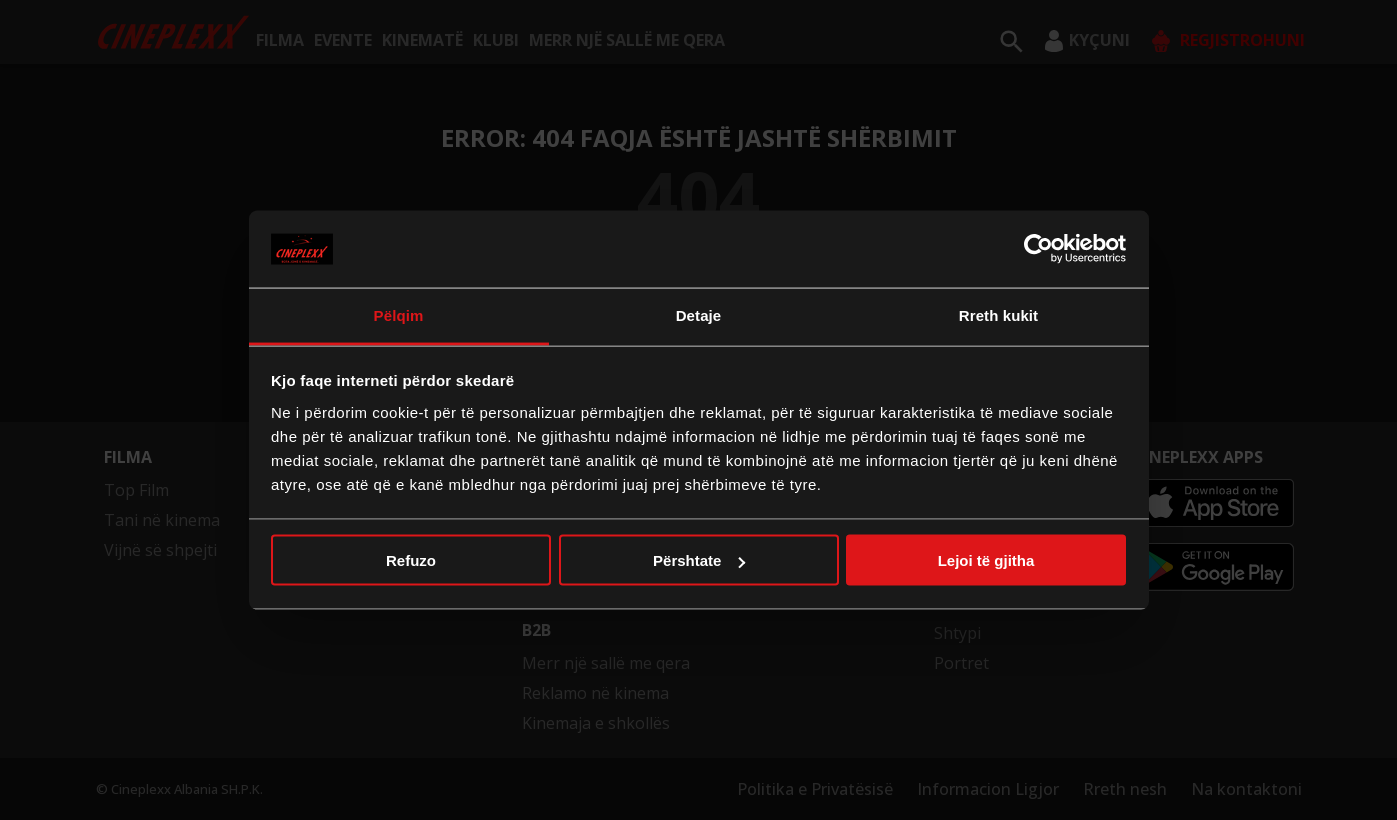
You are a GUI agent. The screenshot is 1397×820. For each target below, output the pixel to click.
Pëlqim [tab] (399, 314)
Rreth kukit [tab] (998, 314)
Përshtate (699, 560)
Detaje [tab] (699, 314)
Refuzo (411, 560)
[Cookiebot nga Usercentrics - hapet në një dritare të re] (1038, 249)
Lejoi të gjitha (986, 560)
